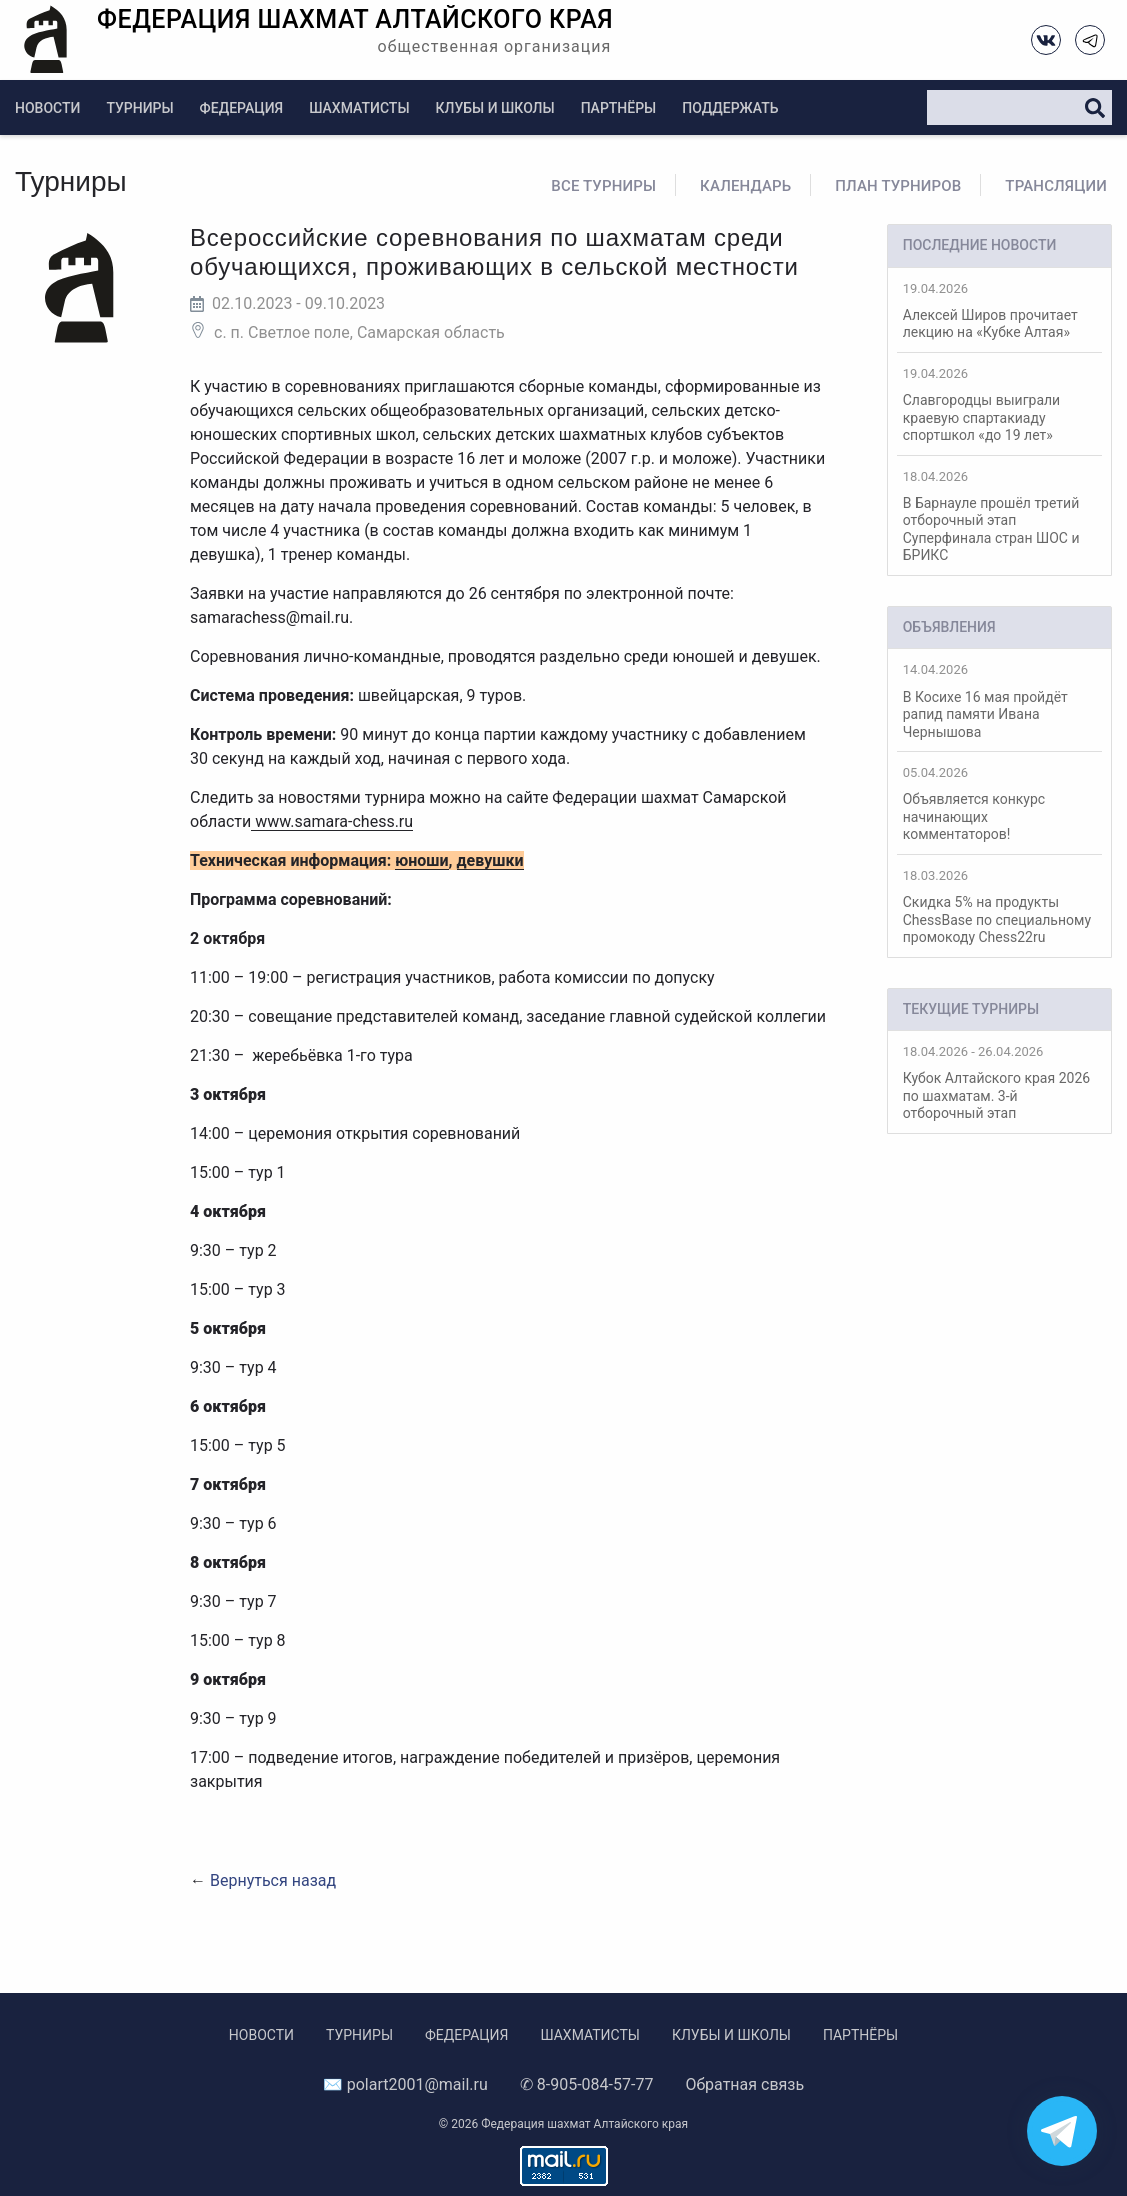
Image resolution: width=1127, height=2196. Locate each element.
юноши (421, 860)
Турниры (139, 108)
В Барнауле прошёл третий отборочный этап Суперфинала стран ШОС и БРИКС (999, 516)
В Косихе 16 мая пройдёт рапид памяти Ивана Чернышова (999, 700)
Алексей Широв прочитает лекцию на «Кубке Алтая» (999, 311)
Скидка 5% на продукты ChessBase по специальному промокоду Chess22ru (999, 906)
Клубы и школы (495, 108)
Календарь (745, 186)
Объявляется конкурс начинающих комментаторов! (999, 803)
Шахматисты (359, 108)
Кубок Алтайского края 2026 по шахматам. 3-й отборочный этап (999, 1082)
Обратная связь (744, 2084)
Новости (47, 108)
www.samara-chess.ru (332, 821)
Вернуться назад (273, 1880)
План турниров (898, 186)
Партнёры (619, 108)
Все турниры (603, 186)
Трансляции (1056, 186)
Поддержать (730, 108)
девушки (490, 860)
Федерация (242, 108)
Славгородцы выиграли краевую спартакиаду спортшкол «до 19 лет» (999, 404)
